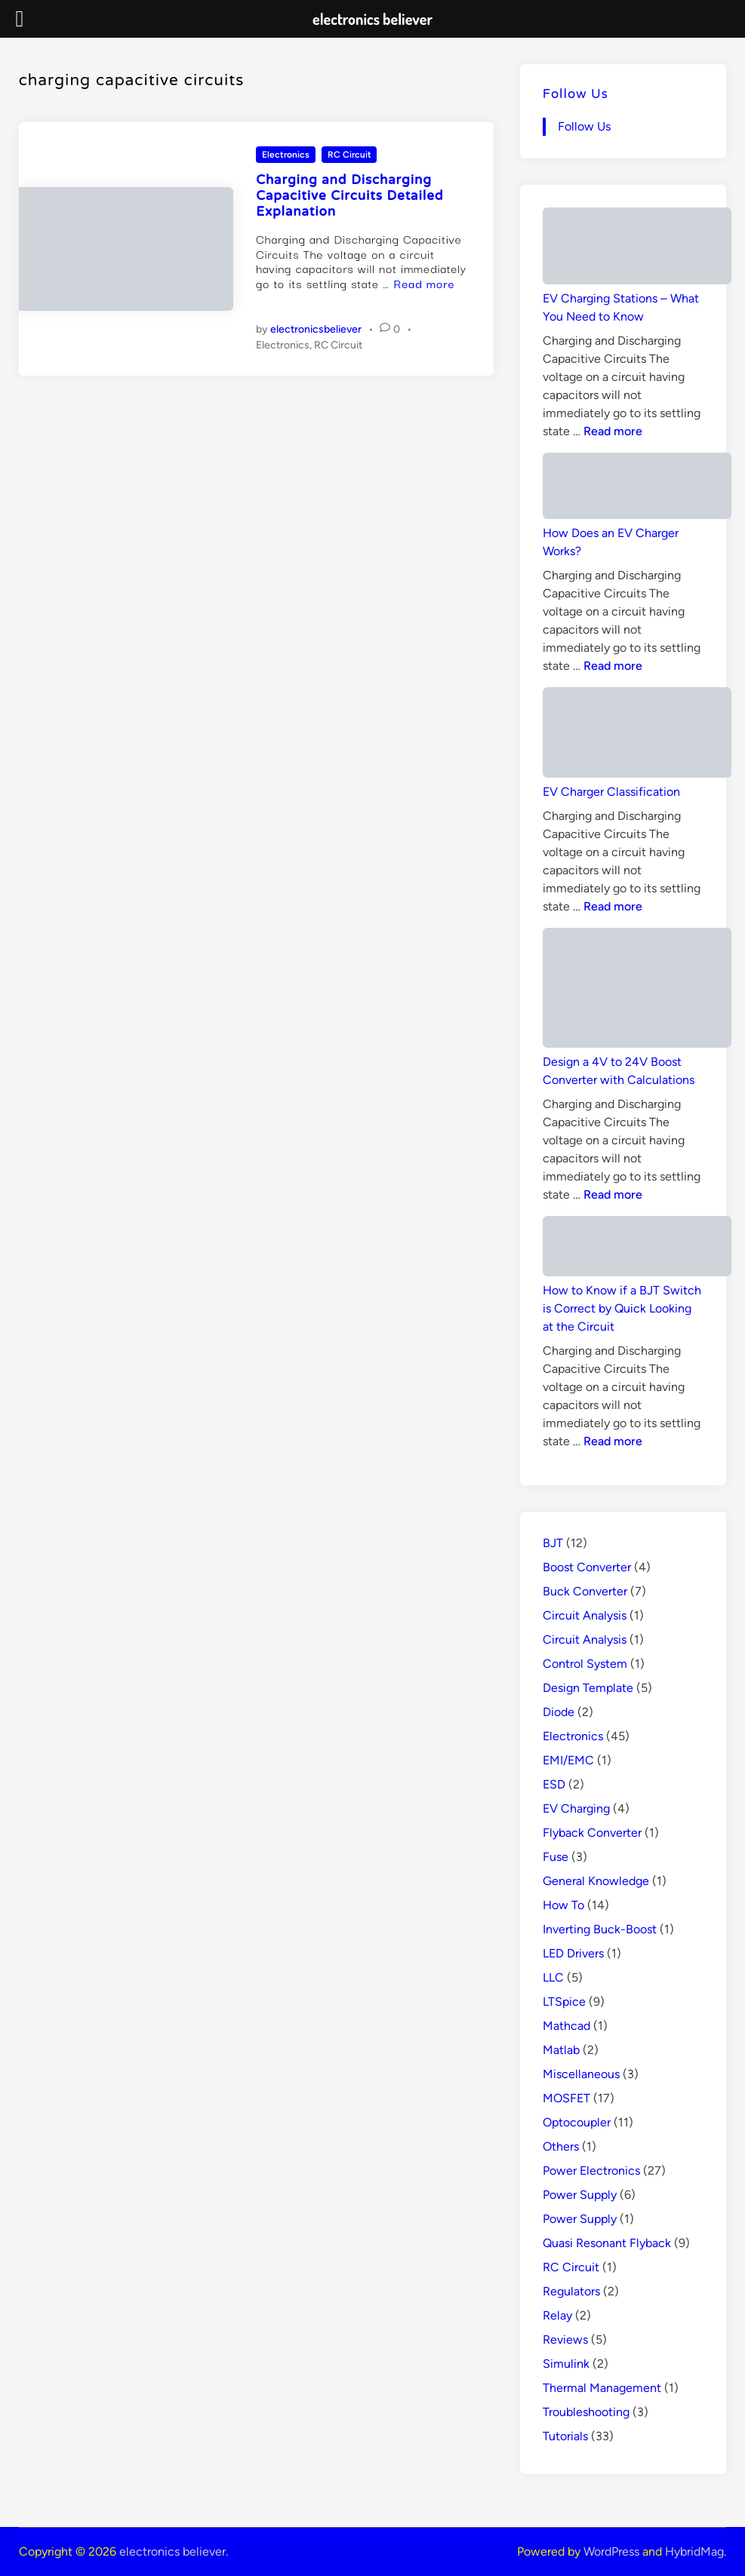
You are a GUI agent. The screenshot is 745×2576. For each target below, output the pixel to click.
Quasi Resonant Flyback (607, 2243)
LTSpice (564, 2001)
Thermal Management (602, 2388)
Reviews (565, 2339)
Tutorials (565, 2436)
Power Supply (580, 2195)
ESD (554, 1784)
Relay (557, 2315)
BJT (553, 1543)
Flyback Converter (592, 1832)
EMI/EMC (568, 1760)
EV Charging (576, 1808)
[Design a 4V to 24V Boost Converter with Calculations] (637, 990)
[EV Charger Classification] (637, 735)
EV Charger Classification (611, 791)
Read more (424, 283)
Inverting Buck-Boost (600, 1929)
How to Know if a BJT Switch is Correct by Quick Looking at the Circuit (622, 1308)
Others (561, 2146)
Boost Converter (587, 1567)
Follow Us (575, 95)
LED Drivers (573, 1953)
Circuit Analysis (584, 1615)
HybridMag (694, 2551)
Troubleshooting (586, 2412)
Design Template (588, 1688)
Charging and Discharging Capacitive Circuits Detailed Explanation (349, 196)
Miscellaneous (581, 2074)
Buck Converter (585, 1591)
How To (563, 1905)
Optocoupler (577, 2122)
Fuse (555, 1857)
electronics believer (172, 2551)
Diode (558, 1712)
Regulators (571, 2291)
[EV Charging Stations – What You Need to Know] (637, 248)
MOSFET (566, 2098)
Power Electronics (591, 2170)
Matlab (561, 2050)
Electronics (285, 154)
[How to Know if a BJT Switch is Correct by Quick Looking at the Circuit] (637, 1249)
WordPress (611, 2551)
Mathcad (566, 2026)
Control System (585, 1663)
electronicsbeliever (316, 329)
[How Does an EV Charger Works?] (637, 488)
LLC (553, 1977)
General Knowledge (596, 1881)
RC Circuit (349, 154)
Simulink (566, 2363)
